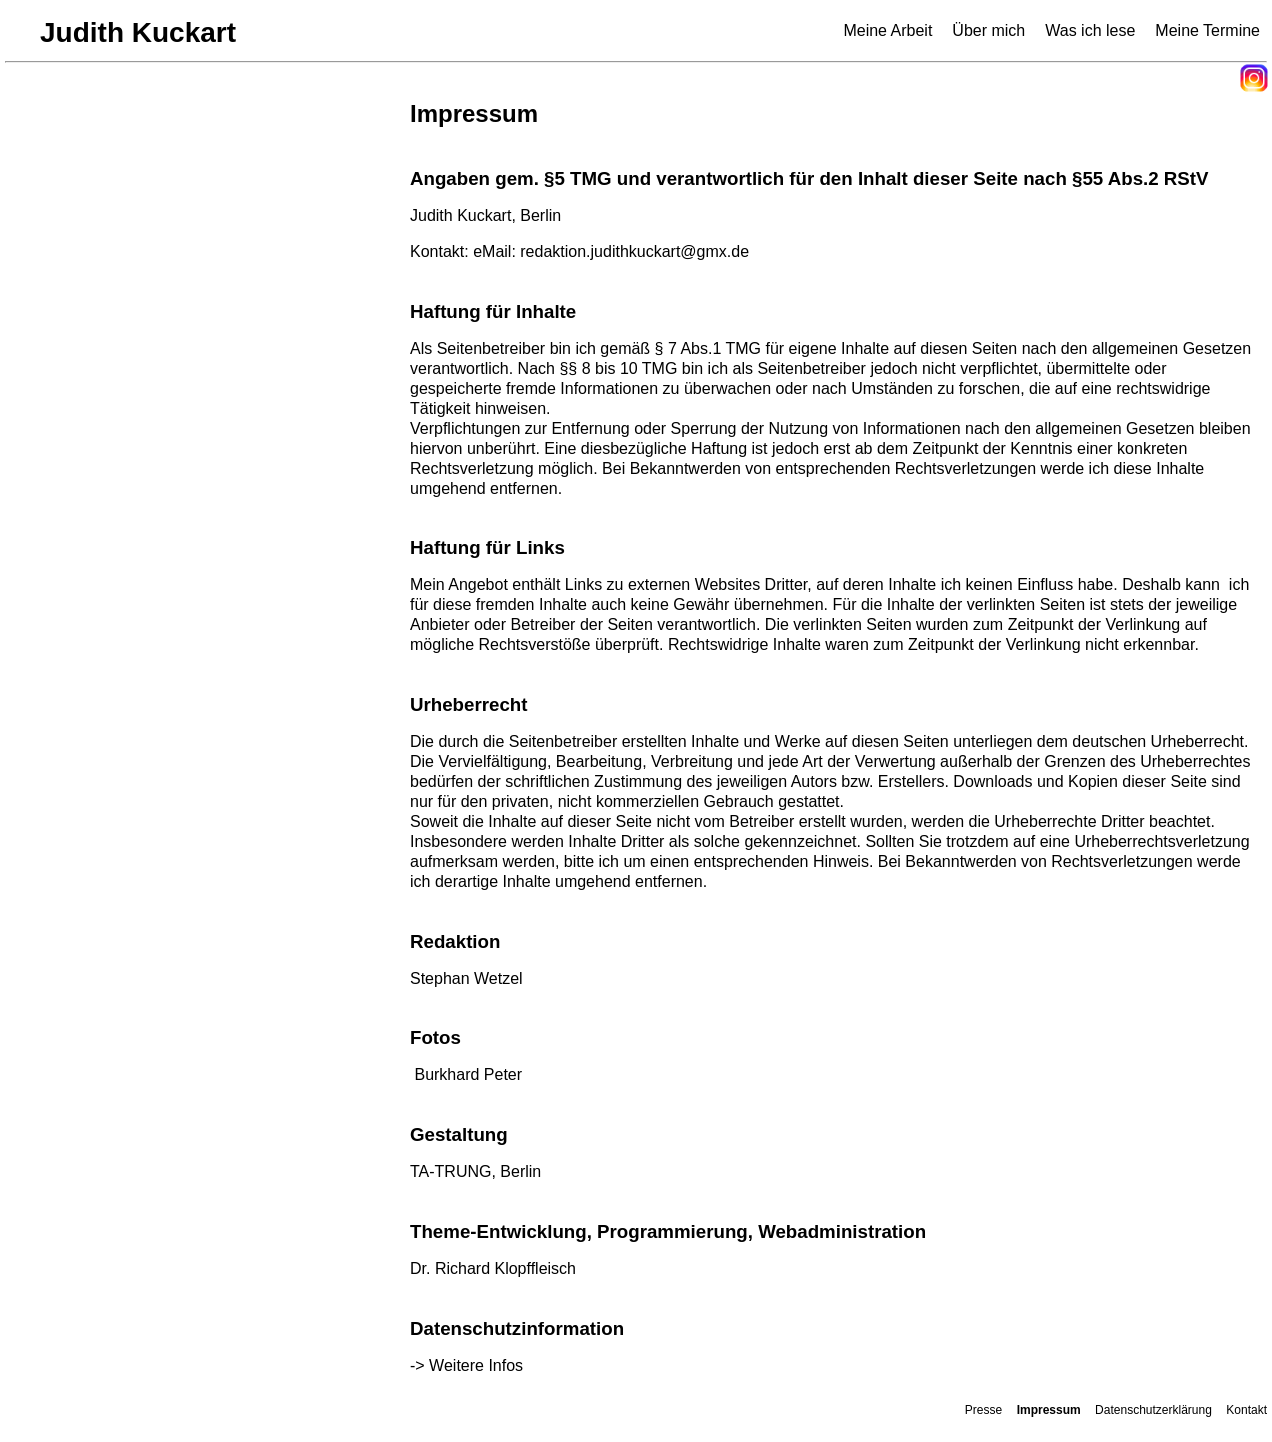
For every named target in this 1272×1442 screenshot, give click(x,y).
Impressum (1049, 1410)
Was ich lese (1090, 30)
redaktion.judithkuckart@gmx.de (634, 251)
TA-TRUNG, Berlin (475, 1171)
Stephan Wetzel (466, 978)
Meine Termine (1207, 30)
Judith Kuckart (138, 32)
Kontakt (1246, 1410)
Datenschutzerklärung (1153, 1410)
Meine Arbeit (887, 30)
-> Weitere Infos (466, 1365)
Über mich (988, 30)
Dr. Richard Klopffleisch (495, 1268)
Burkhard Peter (468, 1074)
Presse (983, 1410)
